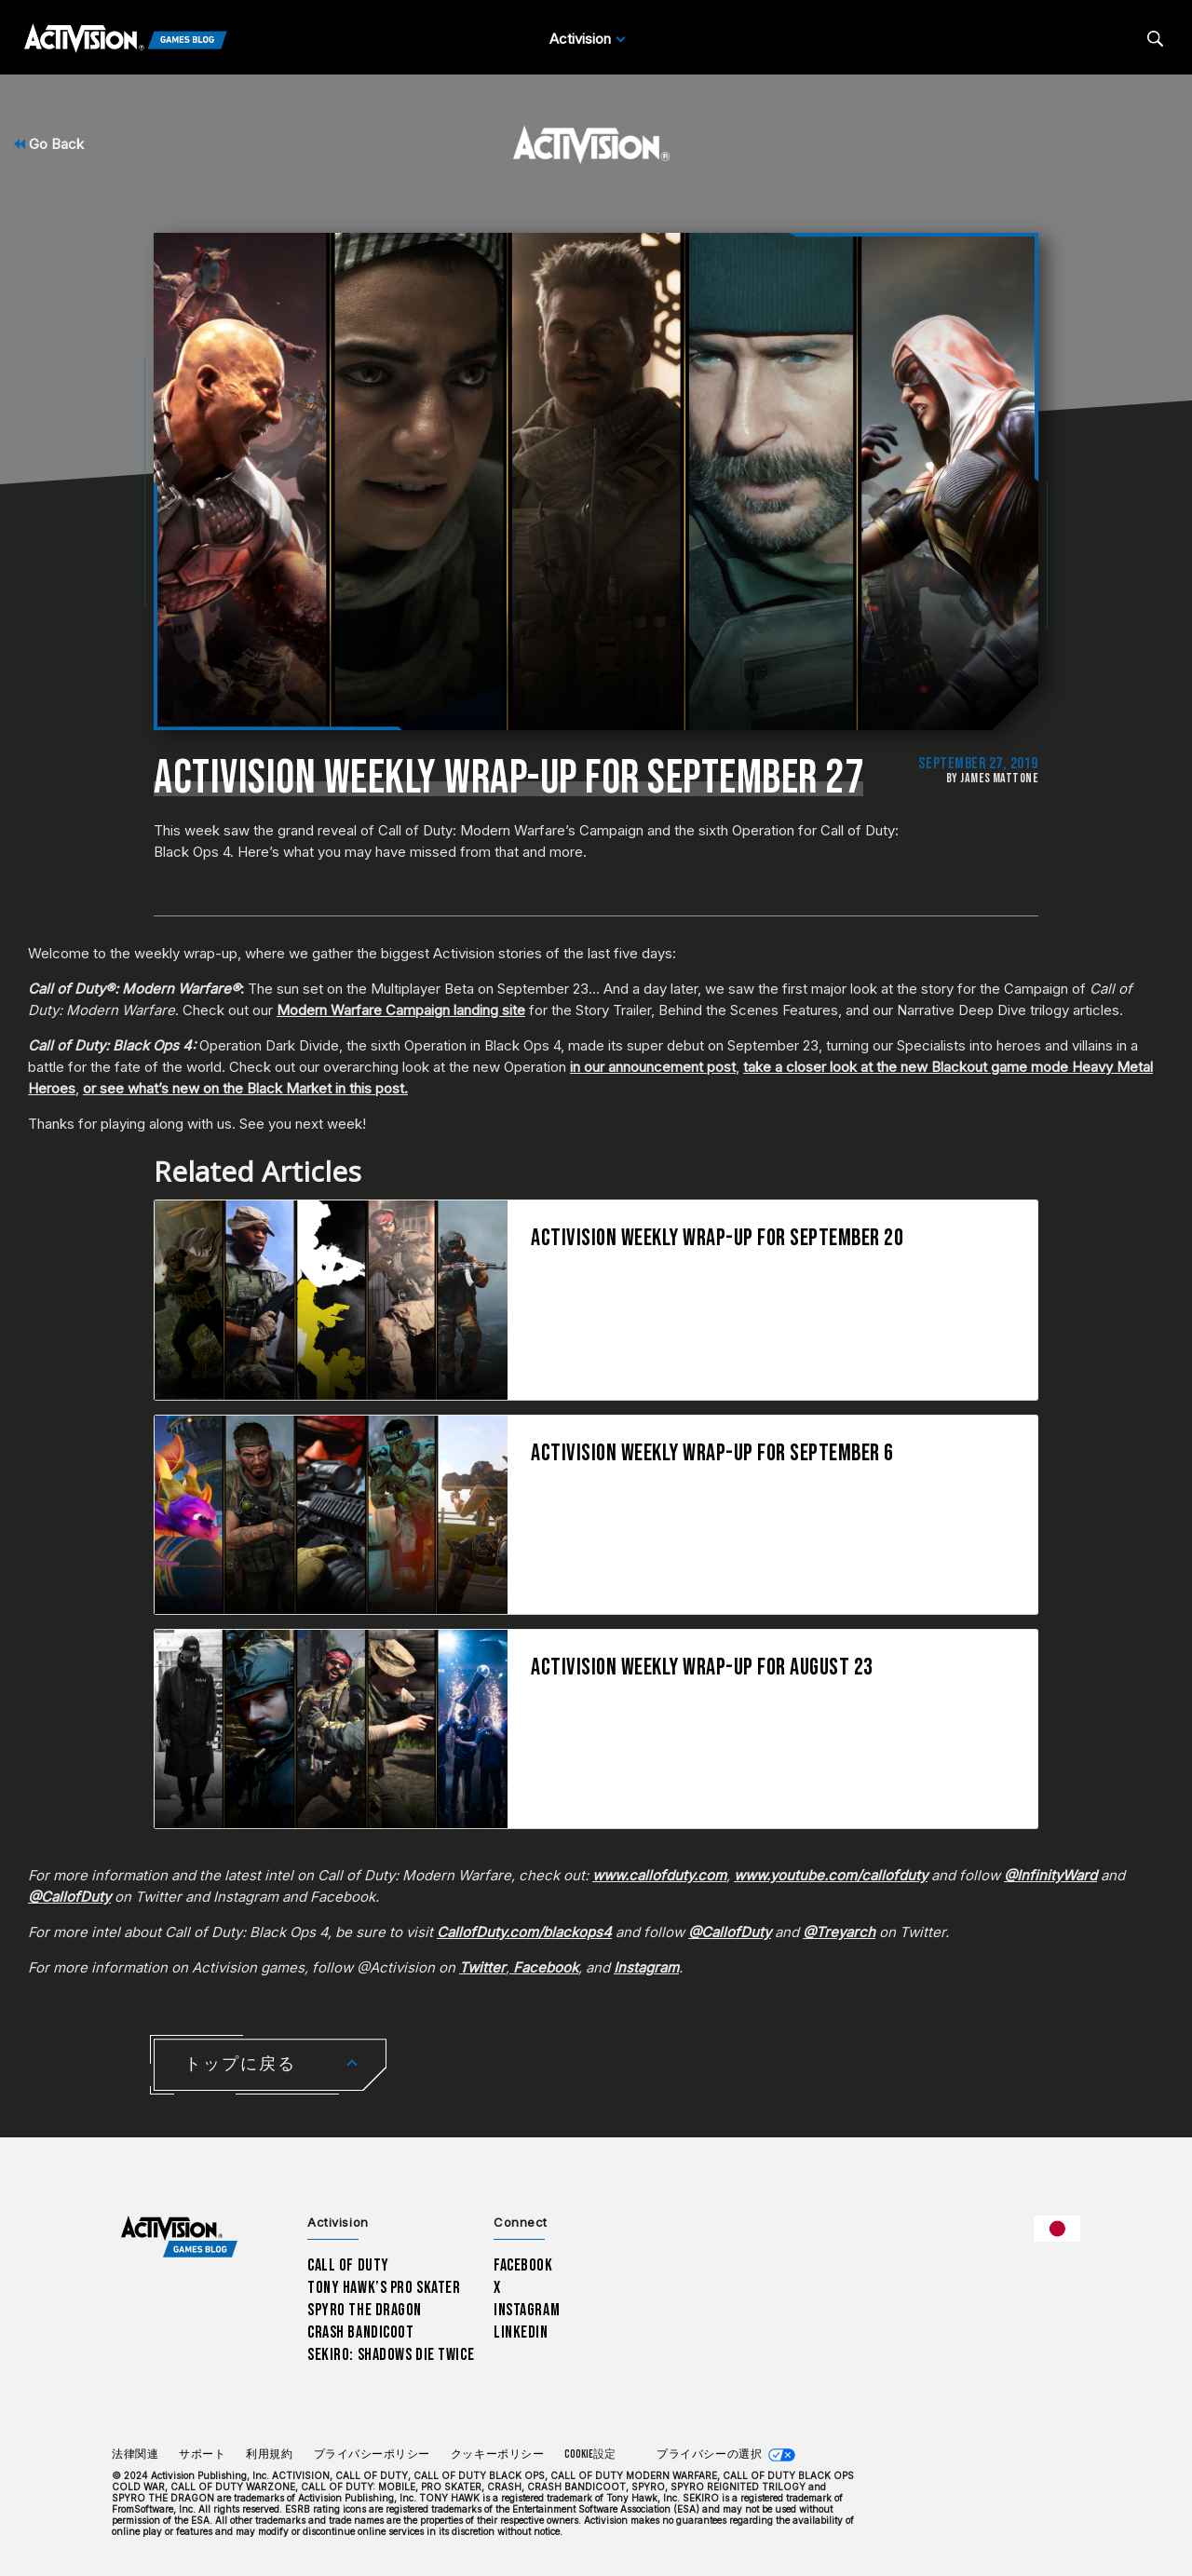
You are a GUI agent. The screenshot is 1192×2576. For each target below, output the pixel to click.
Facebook (523, 2265)
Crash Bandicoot (360, 2332)
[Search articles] (1155, 38)
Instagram (527, 2310)
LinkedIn (521, 2332)
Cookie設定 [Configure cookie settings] (590, 2454)
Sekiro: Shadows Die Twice (390, 2355)
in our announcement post (653, 1067)
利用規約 (269, 2454)
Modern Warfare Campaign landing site (401, 1010)
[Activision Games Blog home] (179, 2237)
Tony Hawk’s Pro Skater (383, 2288)
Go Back (49, 144)
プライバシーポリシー (372, 2454)
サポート (202, 2454)
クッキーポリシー (497, 2454)
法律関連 (135, 2454)
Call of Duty (348, 2265)
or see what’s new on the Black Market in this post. (245, 1088)
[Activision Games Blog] (125, 39)
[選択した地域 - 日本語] (1057, 2229)
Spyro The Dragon (364, 2310)
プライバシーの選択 (709, 2454)
